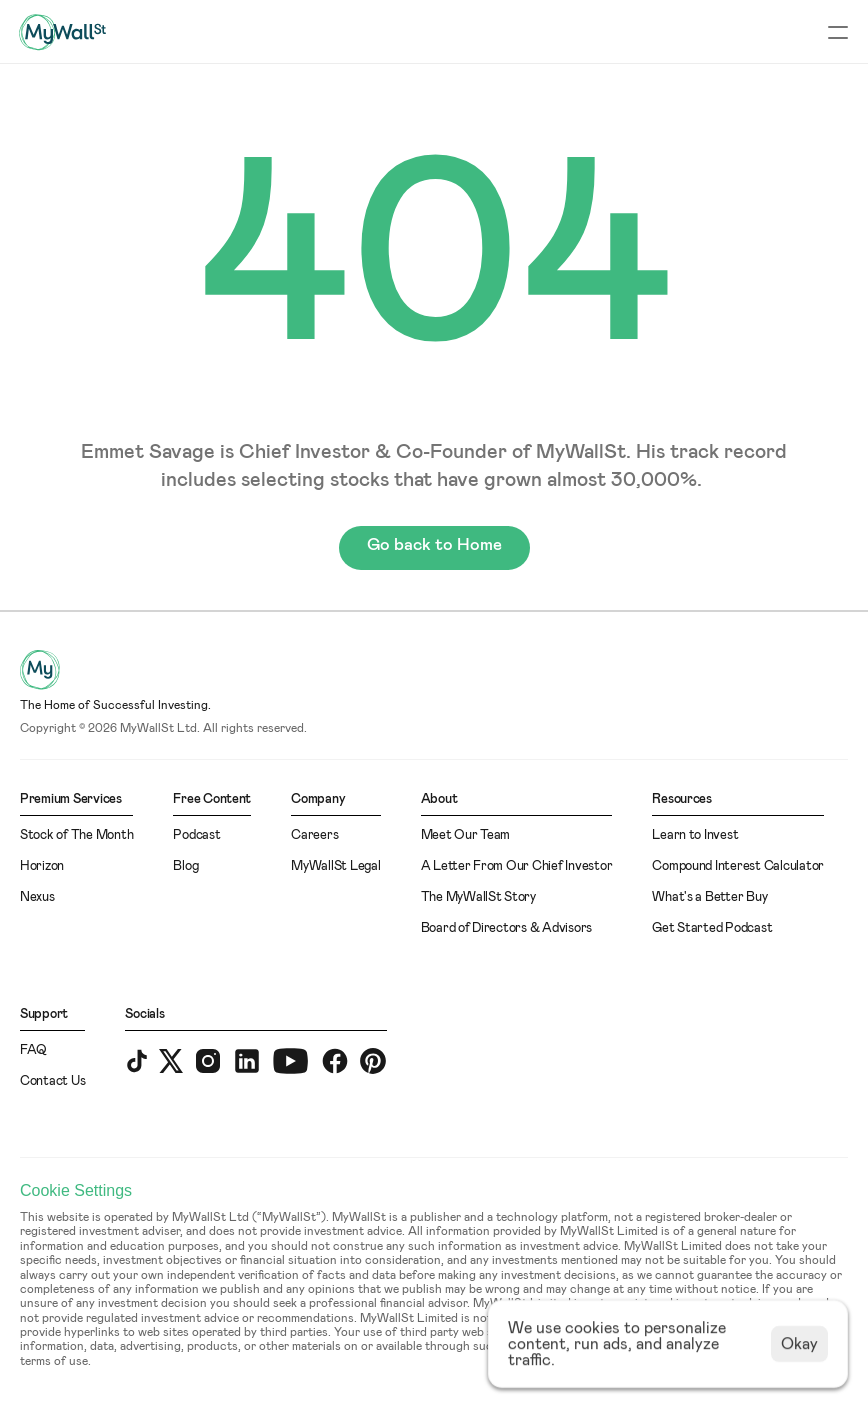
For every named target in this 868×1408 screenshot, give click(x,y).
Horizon (42, 866)
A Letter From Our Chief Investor (517, 866)
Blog (185, 866)
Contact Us (52, 1081)
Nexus (37, 897)
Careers (314, 835)
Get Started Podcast (712, 928)
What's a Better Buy (709, 897)
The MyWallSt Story (478, 897)
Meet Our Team (466, 835)
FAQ (33, 1050)
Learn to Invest (695, 835)
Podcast (196, 835)
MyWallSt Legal (335, 866)
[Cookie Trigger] (76, 1191)
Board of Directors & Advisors (506, 928)
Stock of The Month (76, 835)
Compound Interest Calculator (738, 866)
